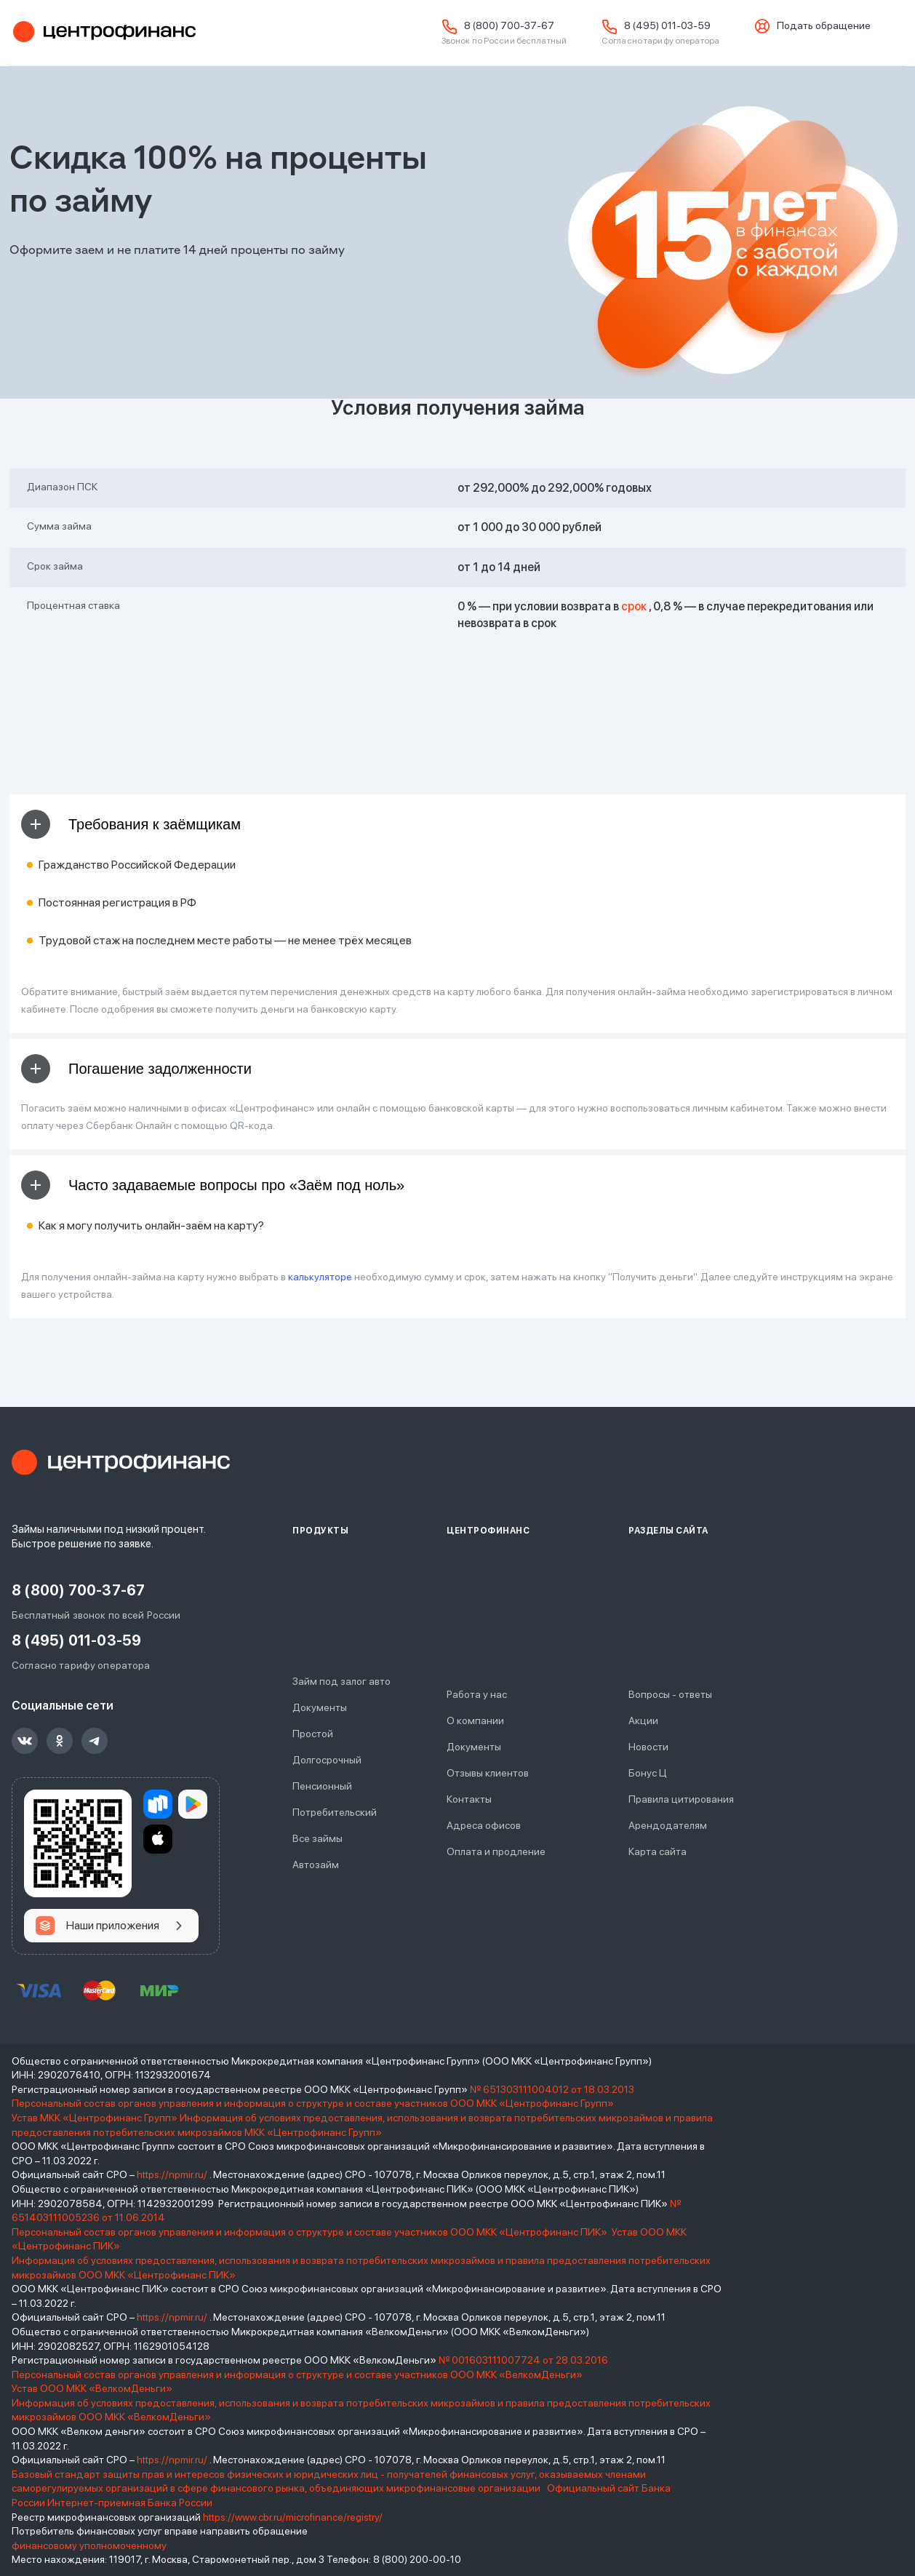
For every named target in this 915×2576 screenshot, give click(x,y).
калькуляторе (320, 1277)
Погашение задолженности (136, 1068)
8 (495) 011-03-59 (667, 25)
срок (634, 606)
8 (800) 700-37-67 (509, 25)
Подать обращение (824, 25)
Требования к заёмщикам (131, 824)
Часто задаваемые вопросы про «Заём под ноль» (212, 1185)
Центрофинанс (102, 32)
